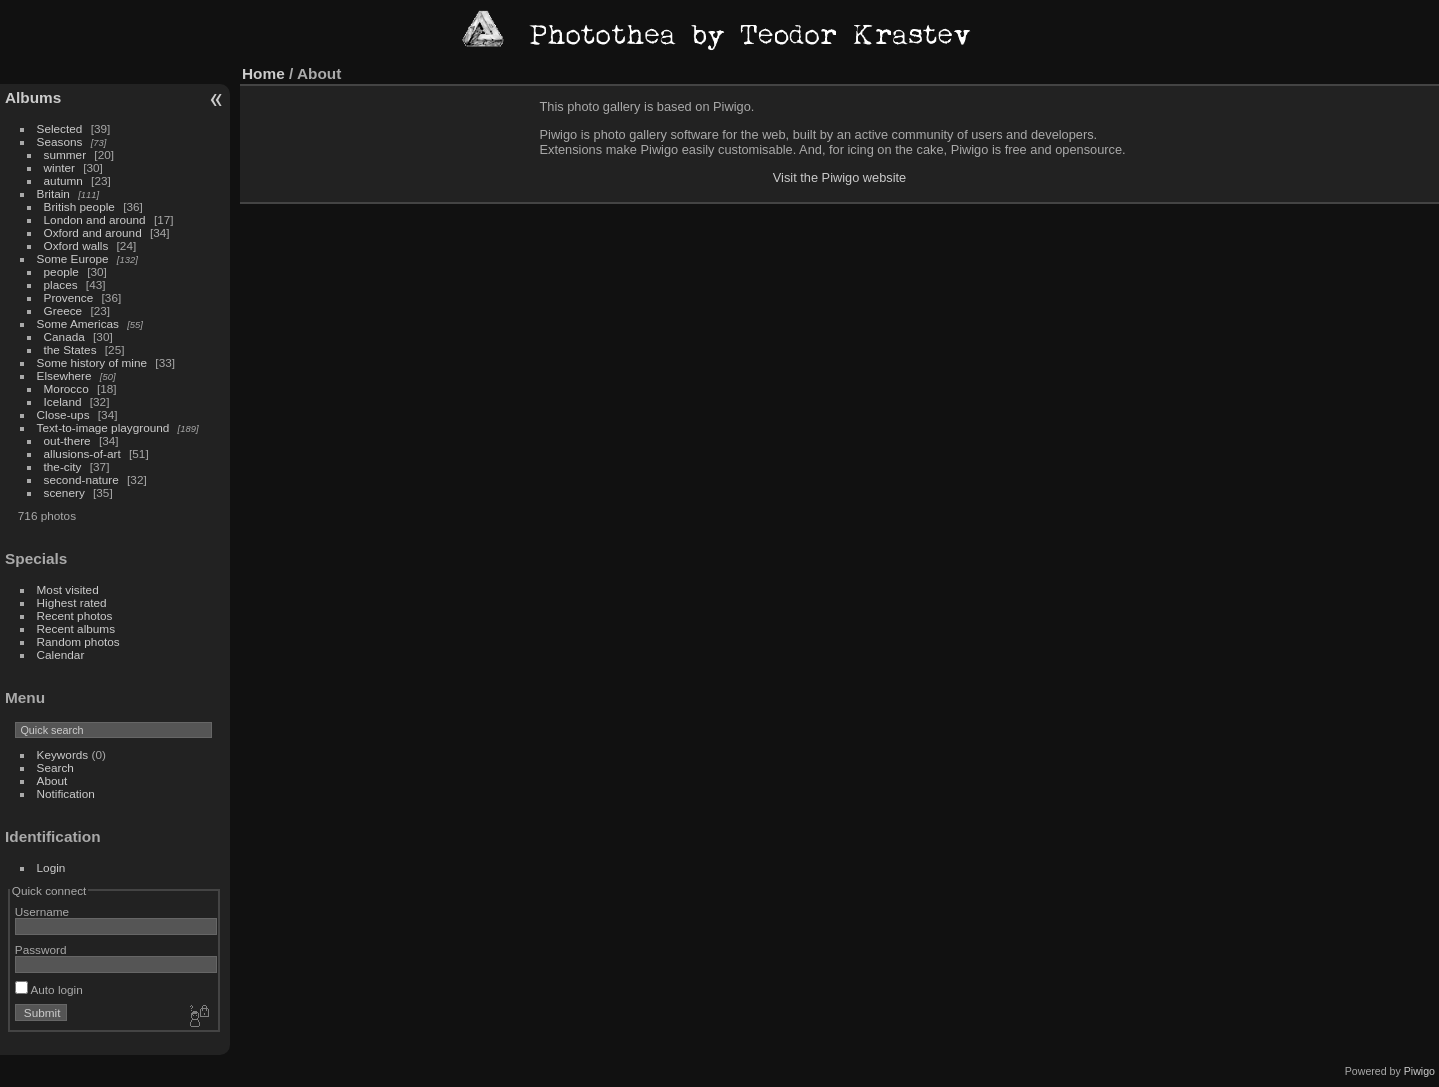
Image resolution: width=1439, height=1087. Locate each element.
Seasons (60, 141)
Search (55, 767)
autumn (63, 180)
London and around (95, 219)
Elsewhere (64, 375)
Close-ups (63, 414)
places (61, 284)
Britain (53, 193)
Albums (33, 97)
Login (51, 867)
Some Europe (73, 258)
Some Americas (78, 323)
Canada (64, 336)
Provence (69, 297)
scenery (64, 492)
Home (263, 73)
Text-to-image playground (103, 427)
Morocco (66, 388)
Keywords (63, 754)
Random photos (78, 641)
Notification (66, 793)
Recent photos (75, 615)
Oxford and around (93, 232)
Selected (60, 128)
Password (41, 949)
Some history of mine (92, 362)
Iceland (63, 401)
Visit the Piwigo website (840, 177)
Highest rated (72, 602)
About (52, 780)
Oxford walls (76, 245)
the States (70, 349)
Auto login (49, 989)
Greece (63, 310)
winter (59, 167)
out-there (67, 440)
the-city (63, 466)
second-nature (81, 479)
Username (42, 911)
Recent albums (76, 628)
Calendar (61, 654)
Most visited (68, 589)
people (61, 271)
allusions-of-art (82, 453)
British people (79, 206)
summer (65, 154)
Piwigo (1419, 1071)
